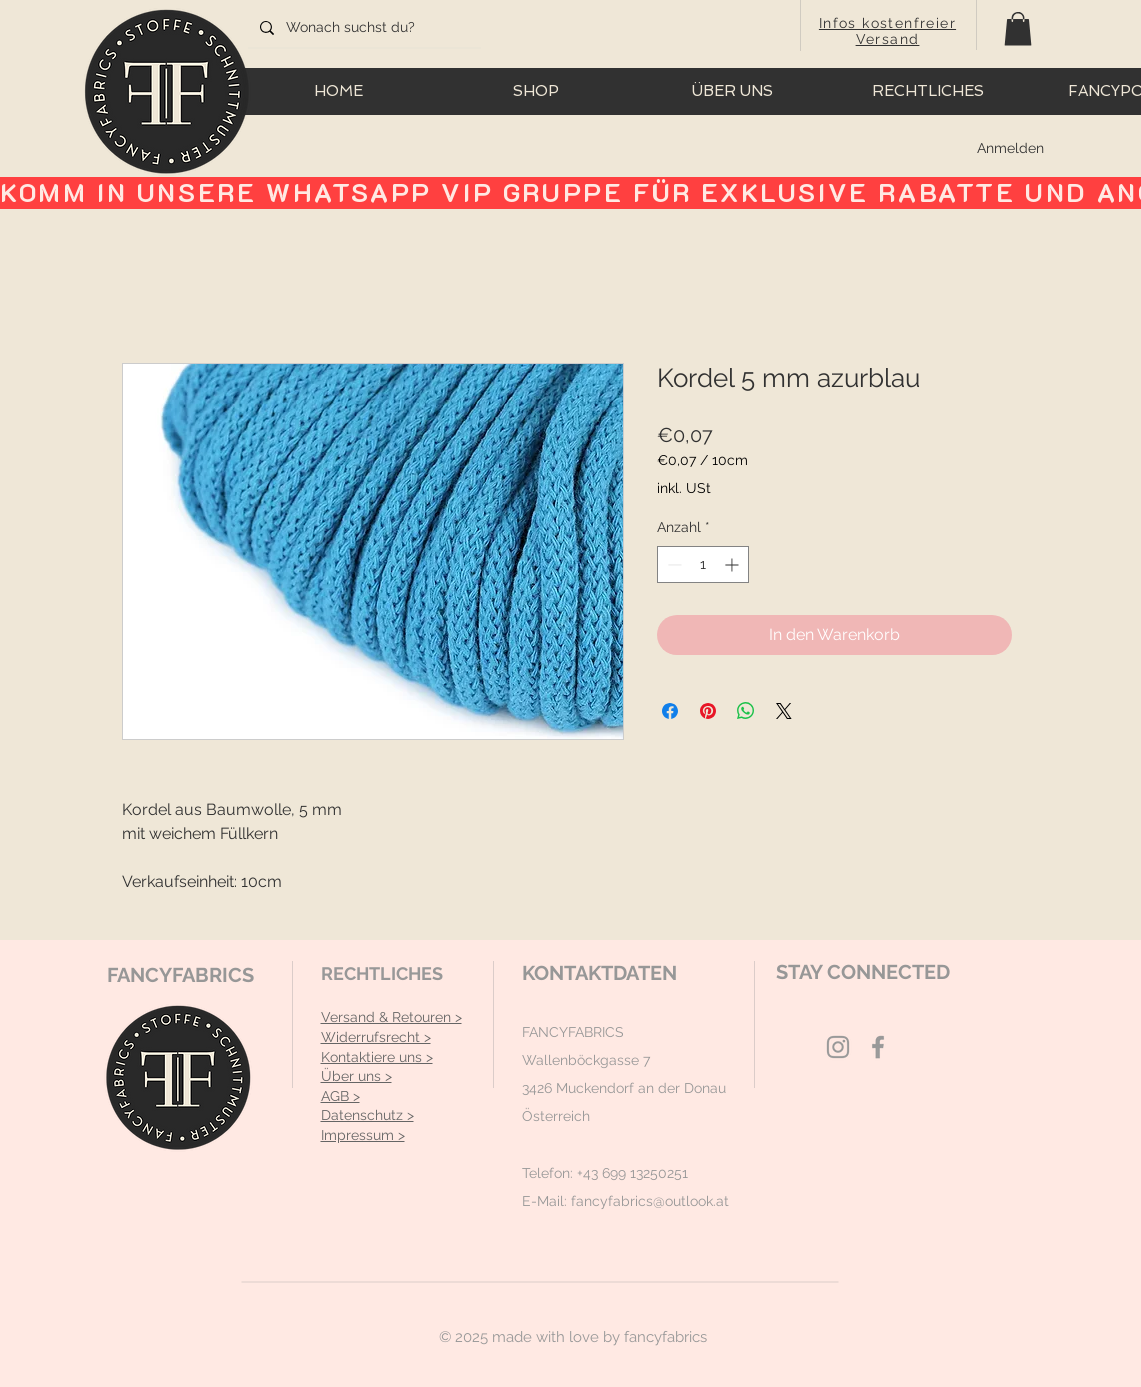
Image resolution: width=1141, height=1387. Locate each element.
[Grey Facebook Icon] (878, 1047)
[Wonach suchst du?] (362, 28)
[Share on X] (784, 711)
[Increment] (733, 564)
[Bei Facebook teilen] (670, 711)
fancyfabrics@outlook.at (650, 1201)
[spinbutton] (703, 564)
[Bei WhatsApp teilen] (746, 711)
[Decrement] (672, 564)
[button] (1018, 28)
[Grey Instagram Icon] (838, 1047)
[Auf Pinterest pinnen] (708, 711)
